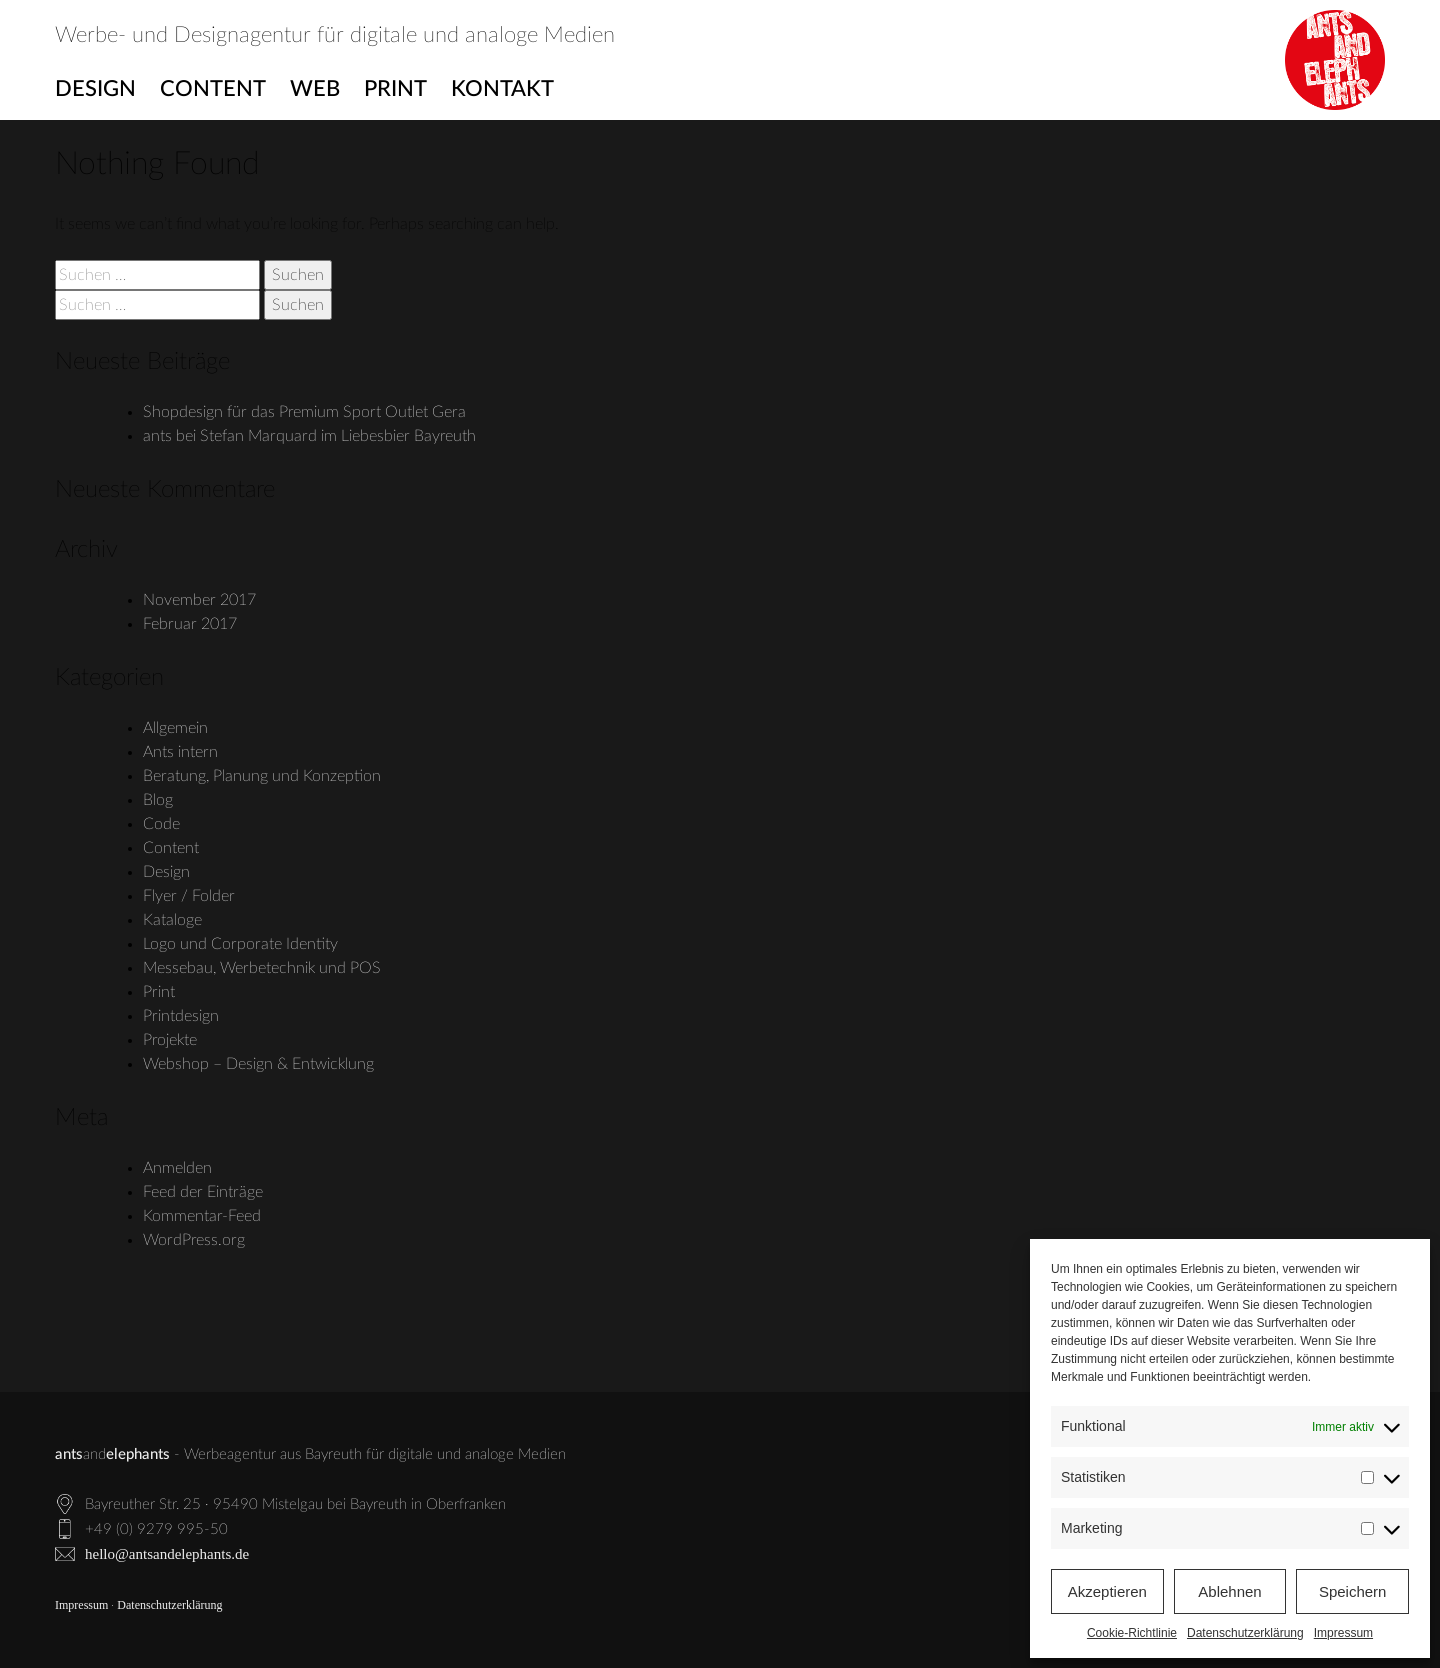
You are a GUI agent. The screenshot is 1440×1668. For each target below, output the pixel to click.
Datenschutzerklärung (1245, 1633)
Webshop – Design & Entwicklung (258, 1064)
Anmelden (177, 1168)
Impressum (1343, 1633)
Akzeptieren (1107, 1591)
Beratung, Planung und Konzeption (262, 776)
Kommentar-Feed (202, 1216)
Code (161, 824)
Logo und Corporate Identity (240, 944)
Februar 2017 (190, 624)
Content (213, 89)
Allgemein (175, 728)
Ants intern (180, 752)
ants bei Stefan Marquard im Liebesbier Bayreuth (309, 436)
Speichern (1353, 1591)
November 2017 (199, 600)
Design (95, 89)
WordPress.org (194, 1240)
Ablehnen (1229, 1591)
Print (395, 89)
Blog (158, 800)
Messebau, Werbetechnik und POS (262, 968)
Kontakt (502, 89)
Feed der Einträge (203, 1192)
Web (315, 89)
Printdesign (181, 1016)
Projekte (170, 1040)
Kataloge (172, 920)
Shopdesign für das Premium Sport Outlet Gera (304, 412)
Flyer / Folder (189, 896)
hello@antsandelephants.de (167, 1554)
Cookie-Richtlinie (1132, 1633)
